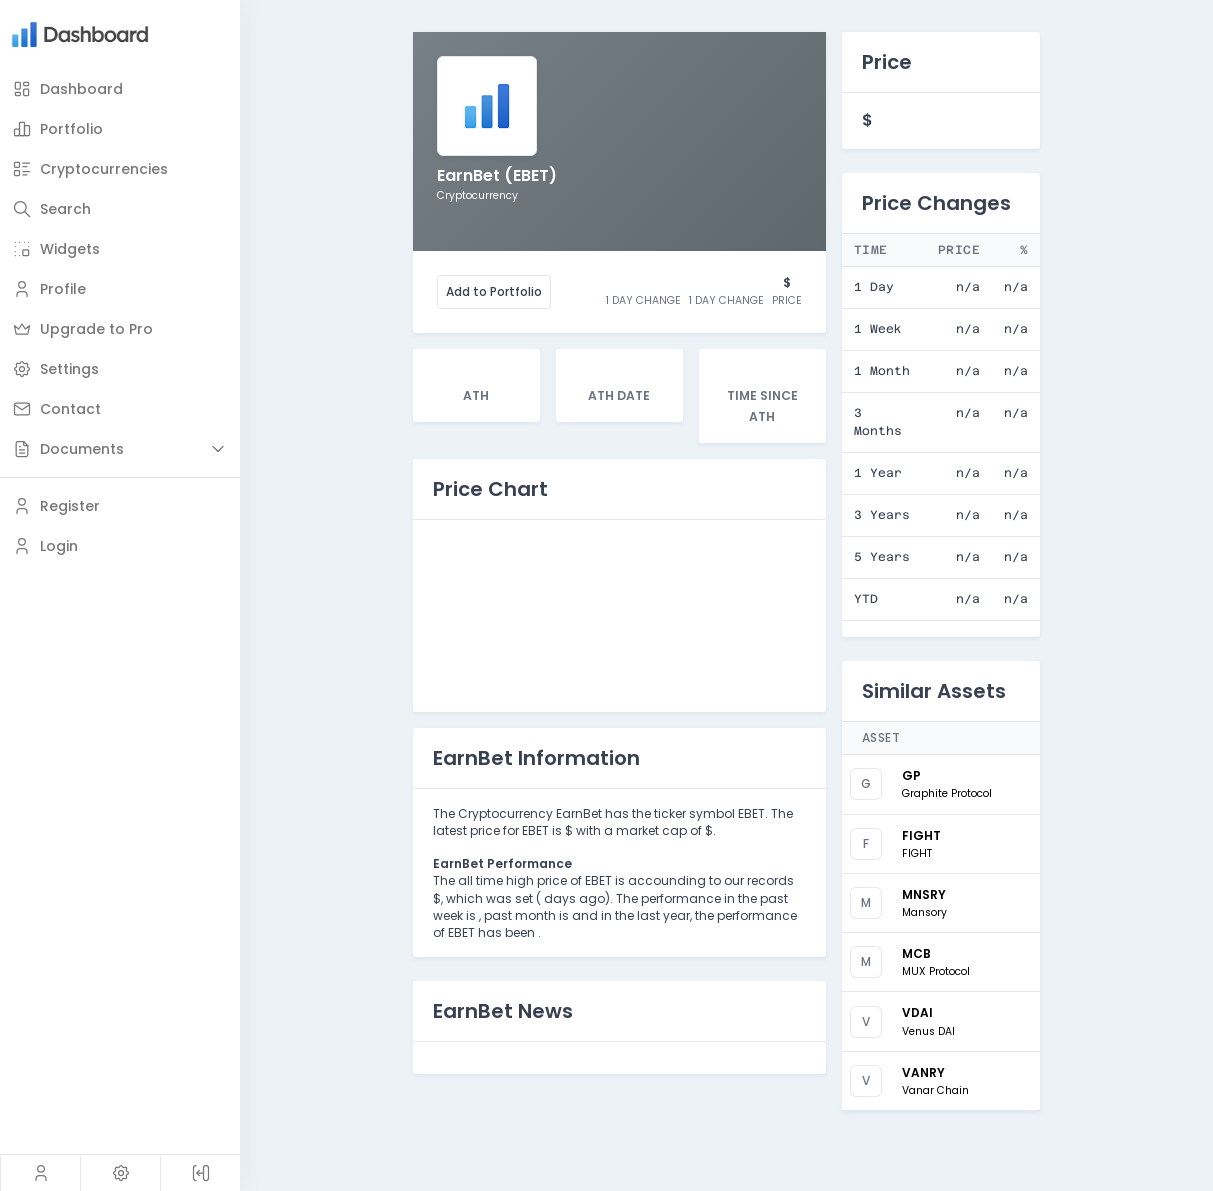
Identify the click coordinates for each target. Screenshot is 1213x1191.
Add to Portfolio (494, 291)
